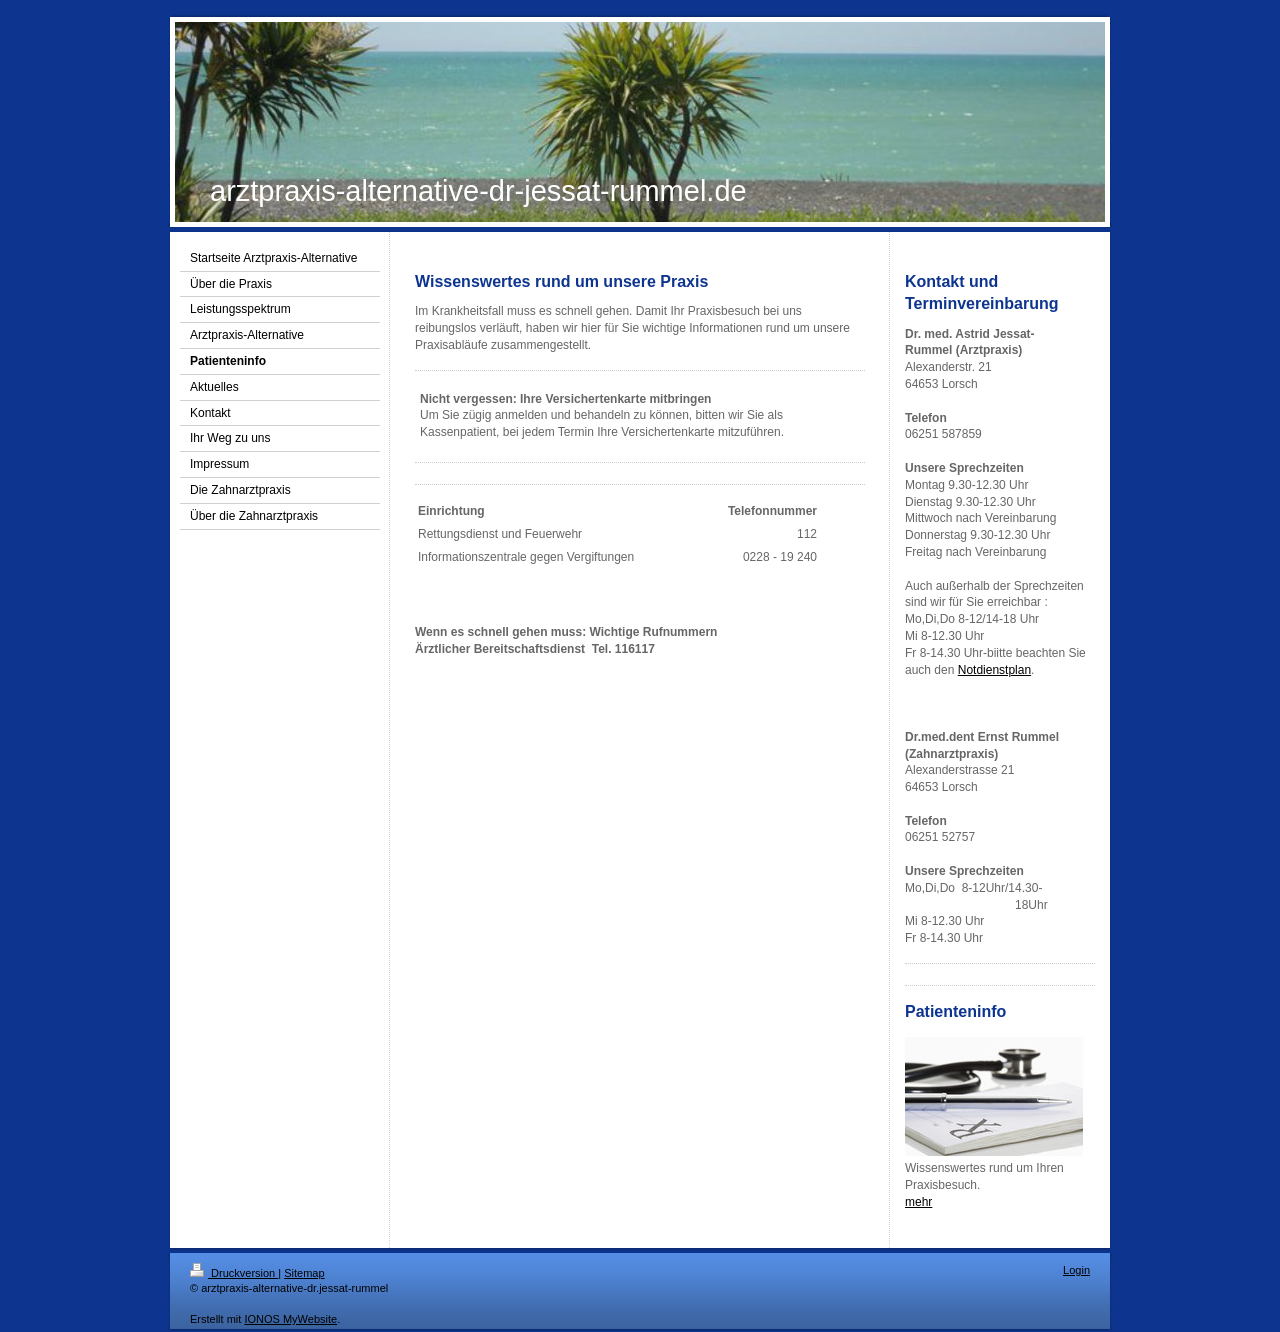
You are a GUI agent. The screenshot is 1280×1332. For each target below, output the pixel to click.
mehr (918, 1202)
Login (1076, 1270)
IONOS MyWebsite (290, 1319)
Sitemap (304, 1273)
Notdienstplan (994, 670)
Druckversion (234, 1273)
